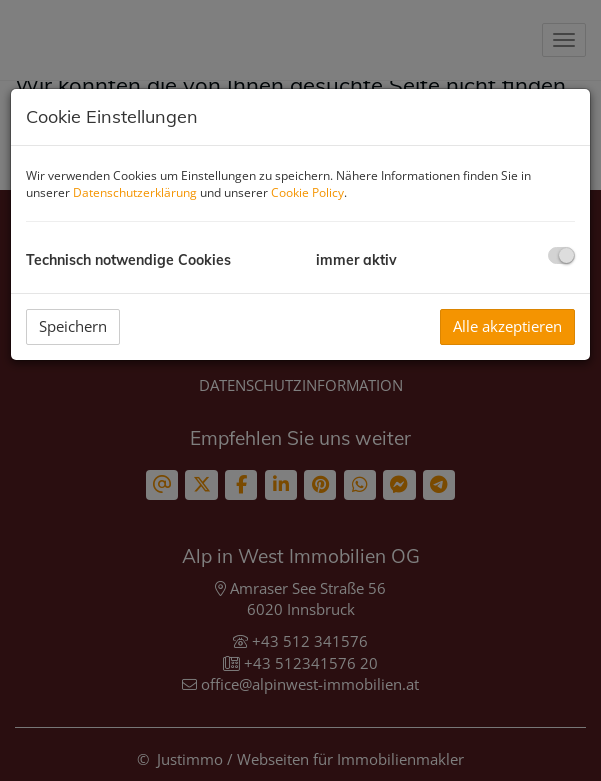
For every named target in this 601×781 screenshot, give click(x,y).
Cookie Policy (307, 192)
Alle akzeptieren (507, 326)
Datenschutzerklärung (135, 192)
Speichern (73, 326)
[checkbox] (561, 255)
